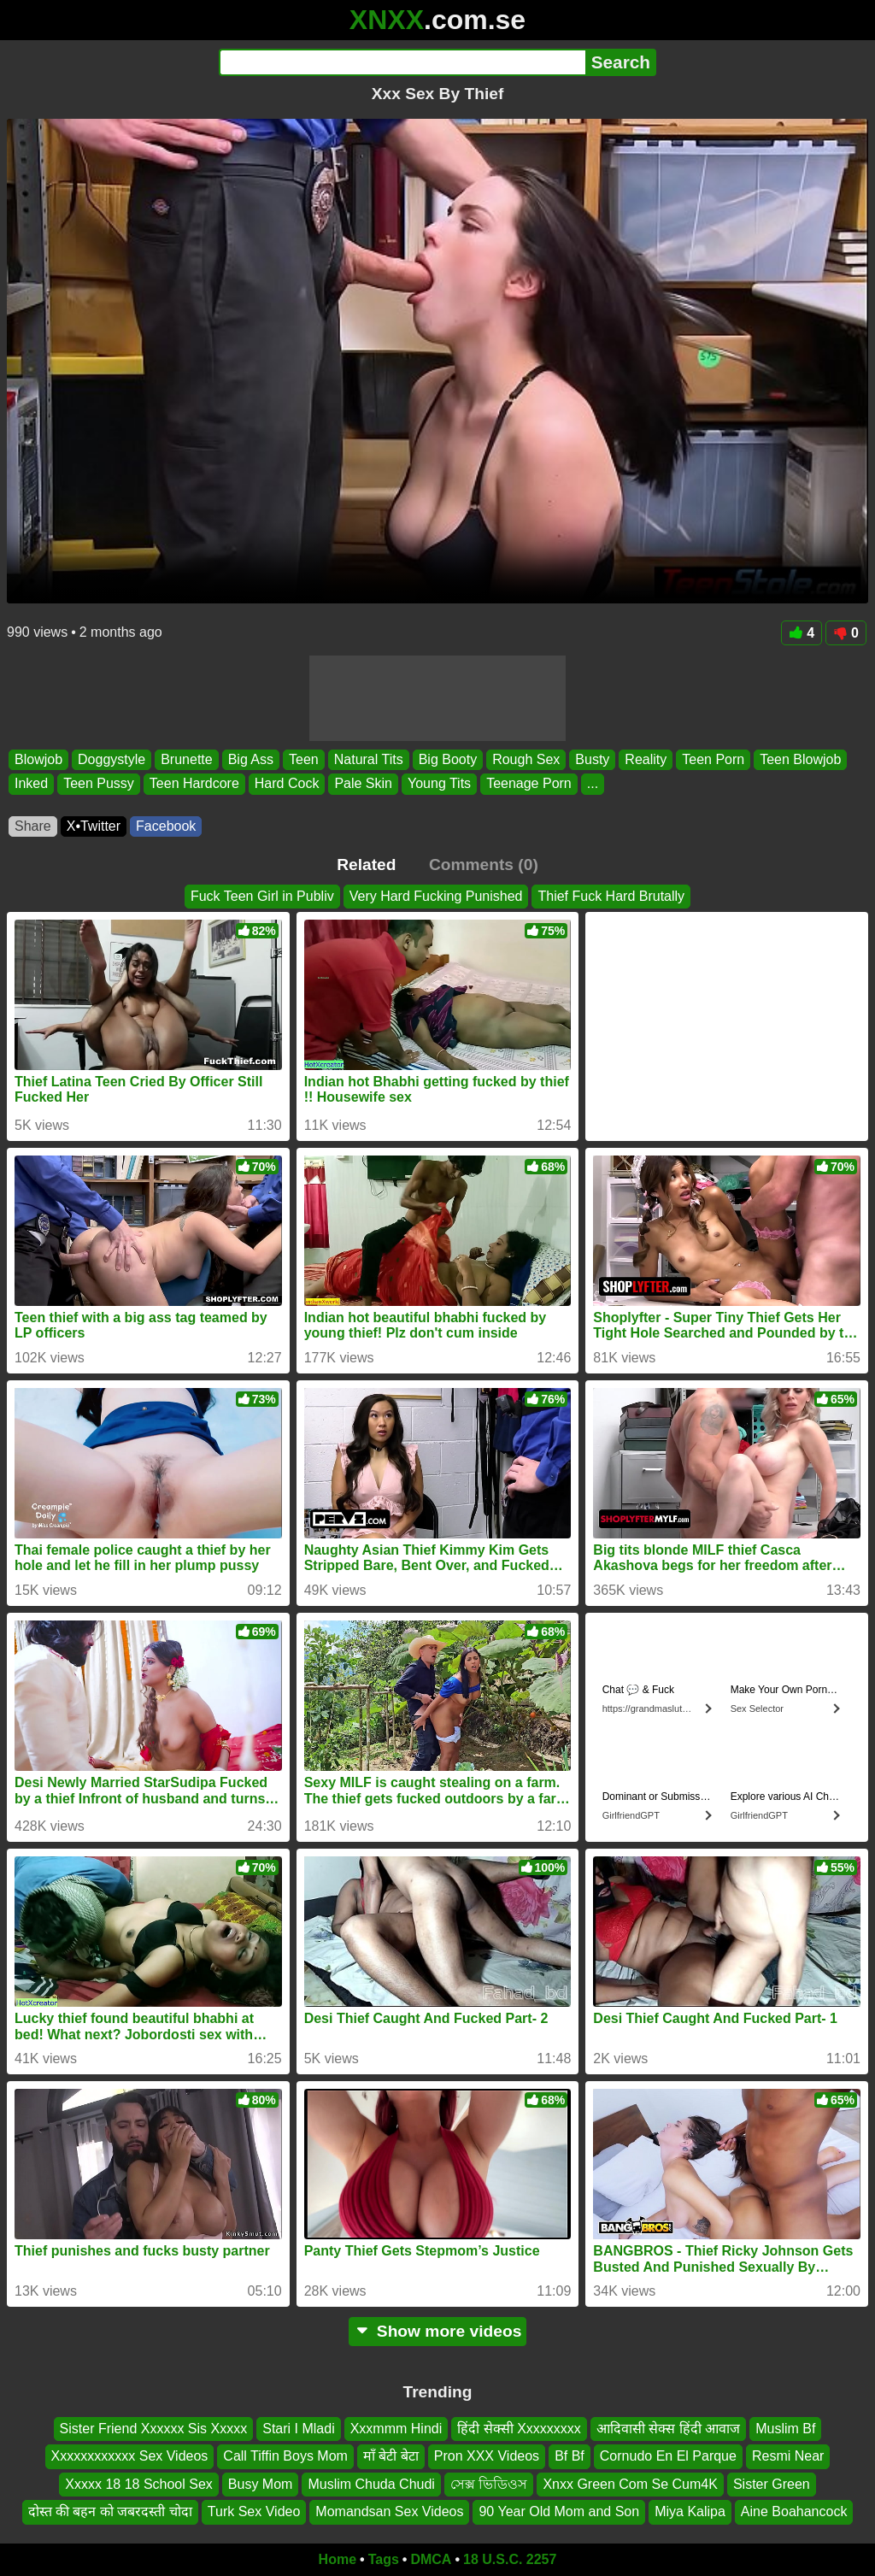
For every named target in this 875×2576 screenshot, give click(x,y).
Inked (31, 784)
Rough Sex (526, 759)
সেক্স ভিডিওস (488, 2483)
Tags (383, 2559)
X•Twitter (93, 826)
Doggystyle (111, 759)
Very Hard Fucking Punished (436, 896)
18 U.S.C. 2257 (509, 2559)
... (592, 784)
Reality (646, 759)
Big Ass (250, 759)
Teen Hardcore (194, 784)
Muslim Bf (785, 2428)
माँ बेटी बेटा (391, 2456)
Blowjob (38, 759)
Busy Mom (260, 2483)
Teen (304, 759)
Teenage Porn (529, 784)
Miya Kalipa (690, 2511)
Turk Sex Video (254, 2511)
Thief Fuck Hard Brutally (610, 896)
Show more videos (438, 2331)
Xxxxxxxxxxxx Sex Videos (129, 2456)
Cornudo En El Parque (668, 2456)
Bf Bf (569, 2456)
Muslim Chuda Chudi (371, 2483)
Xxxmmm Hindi (396, 2428)
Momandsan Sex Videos (389, 2511)
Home (337, 2559)
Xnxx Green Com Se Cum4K (630, 2483)
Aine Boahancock (794, 2511)
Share (33, 826)
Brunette (186, 759)
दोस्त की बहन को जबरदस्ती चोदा (110, 2511)
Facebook (166, 826)
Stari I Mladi (298, 2428)
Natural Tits (368, 759)
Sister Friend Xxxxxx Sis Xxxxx (154, 2428)
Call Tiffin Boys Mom (285, 2456)
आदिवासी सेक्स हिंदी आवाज (668, 2428)
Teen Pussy (98, 784)
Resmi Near (788, 2456)
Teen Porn (713, 759)
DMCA (430, 2559)
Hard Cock (287, 784)
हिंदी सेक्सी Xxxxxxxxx (519, 2428)
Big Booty (448, 759)
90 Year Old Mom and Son (559, 2511)
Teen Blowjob (800, 759)
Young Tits (439, 784)
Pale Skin (363, 784)
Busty (592, 759)
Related (366, 864)
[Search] (402, 62)
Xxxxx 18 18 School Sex (139, 2483)
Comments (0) (483, 864)
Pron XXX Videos (486, 2456)
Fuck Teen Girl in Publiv (262, 896)
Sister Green (771, 2483)
